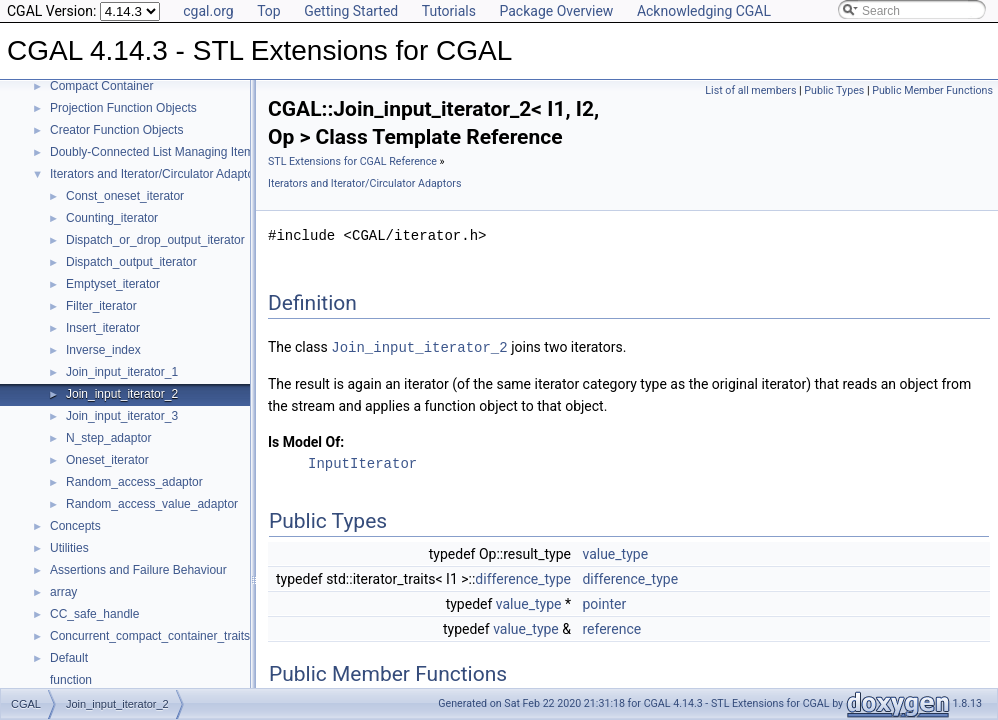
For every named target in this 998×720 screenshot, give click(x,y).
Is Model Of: (306, 441)
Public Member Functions (932, 90)
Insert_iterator (103, 328)
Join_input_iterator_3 (122, 416)
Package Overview (556, 11)
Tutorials (449, 11)
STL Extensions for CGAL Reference (352, 161)
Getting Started (351, 11)
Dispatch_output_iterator (131, 262)
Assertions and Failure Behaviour (138, 570)
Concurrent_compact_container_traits (150, 636)
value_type (615, 553)
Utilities (69, 548)
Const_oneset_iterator (125, 196)
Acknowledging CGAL (704, 11)
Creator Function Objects (116, 130)
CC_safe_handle (94, 614)
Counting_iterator (112, 218)
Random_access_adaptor (134, 482)
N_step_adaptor (108, 438)
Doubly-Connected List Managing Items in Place (178, 152)
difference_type (523, 578)
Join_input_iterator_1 (122, 372)
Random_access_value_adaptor (152, 504)
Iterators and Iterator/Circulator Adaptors (157, 174)
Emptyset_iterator (113, 284)
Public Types (834, 90)
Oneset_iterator (107, 460)
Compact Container (101, 86)
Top (269, 11)
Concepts (75, 526)
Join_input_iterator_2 (122, 394)
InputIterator (362, 462)
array (63, 592)
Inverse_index (103, 350)
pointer (604, 603)
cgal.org (208, 11)
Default (69, 658)
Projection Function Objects (123, 108)
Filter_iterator (101, 306)
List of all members (750, 90)
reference (611, 628)
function (71, 680)
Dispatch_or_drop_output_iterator (155, 240)
